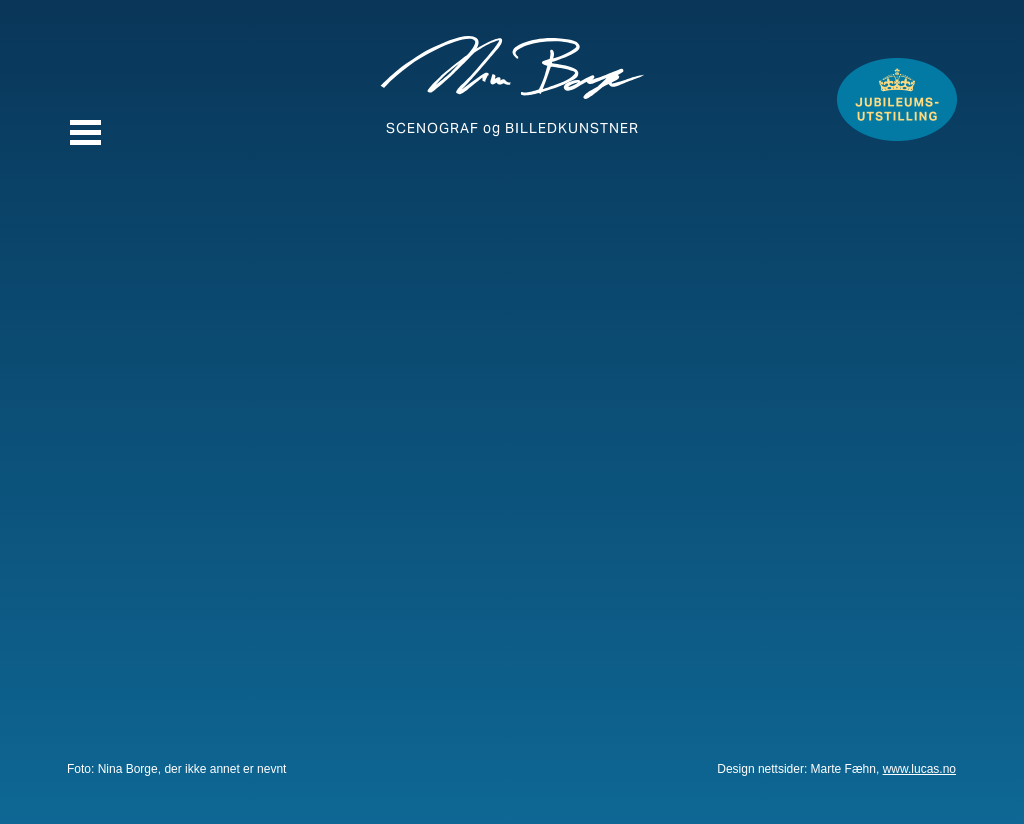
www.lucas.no (919, 769)
